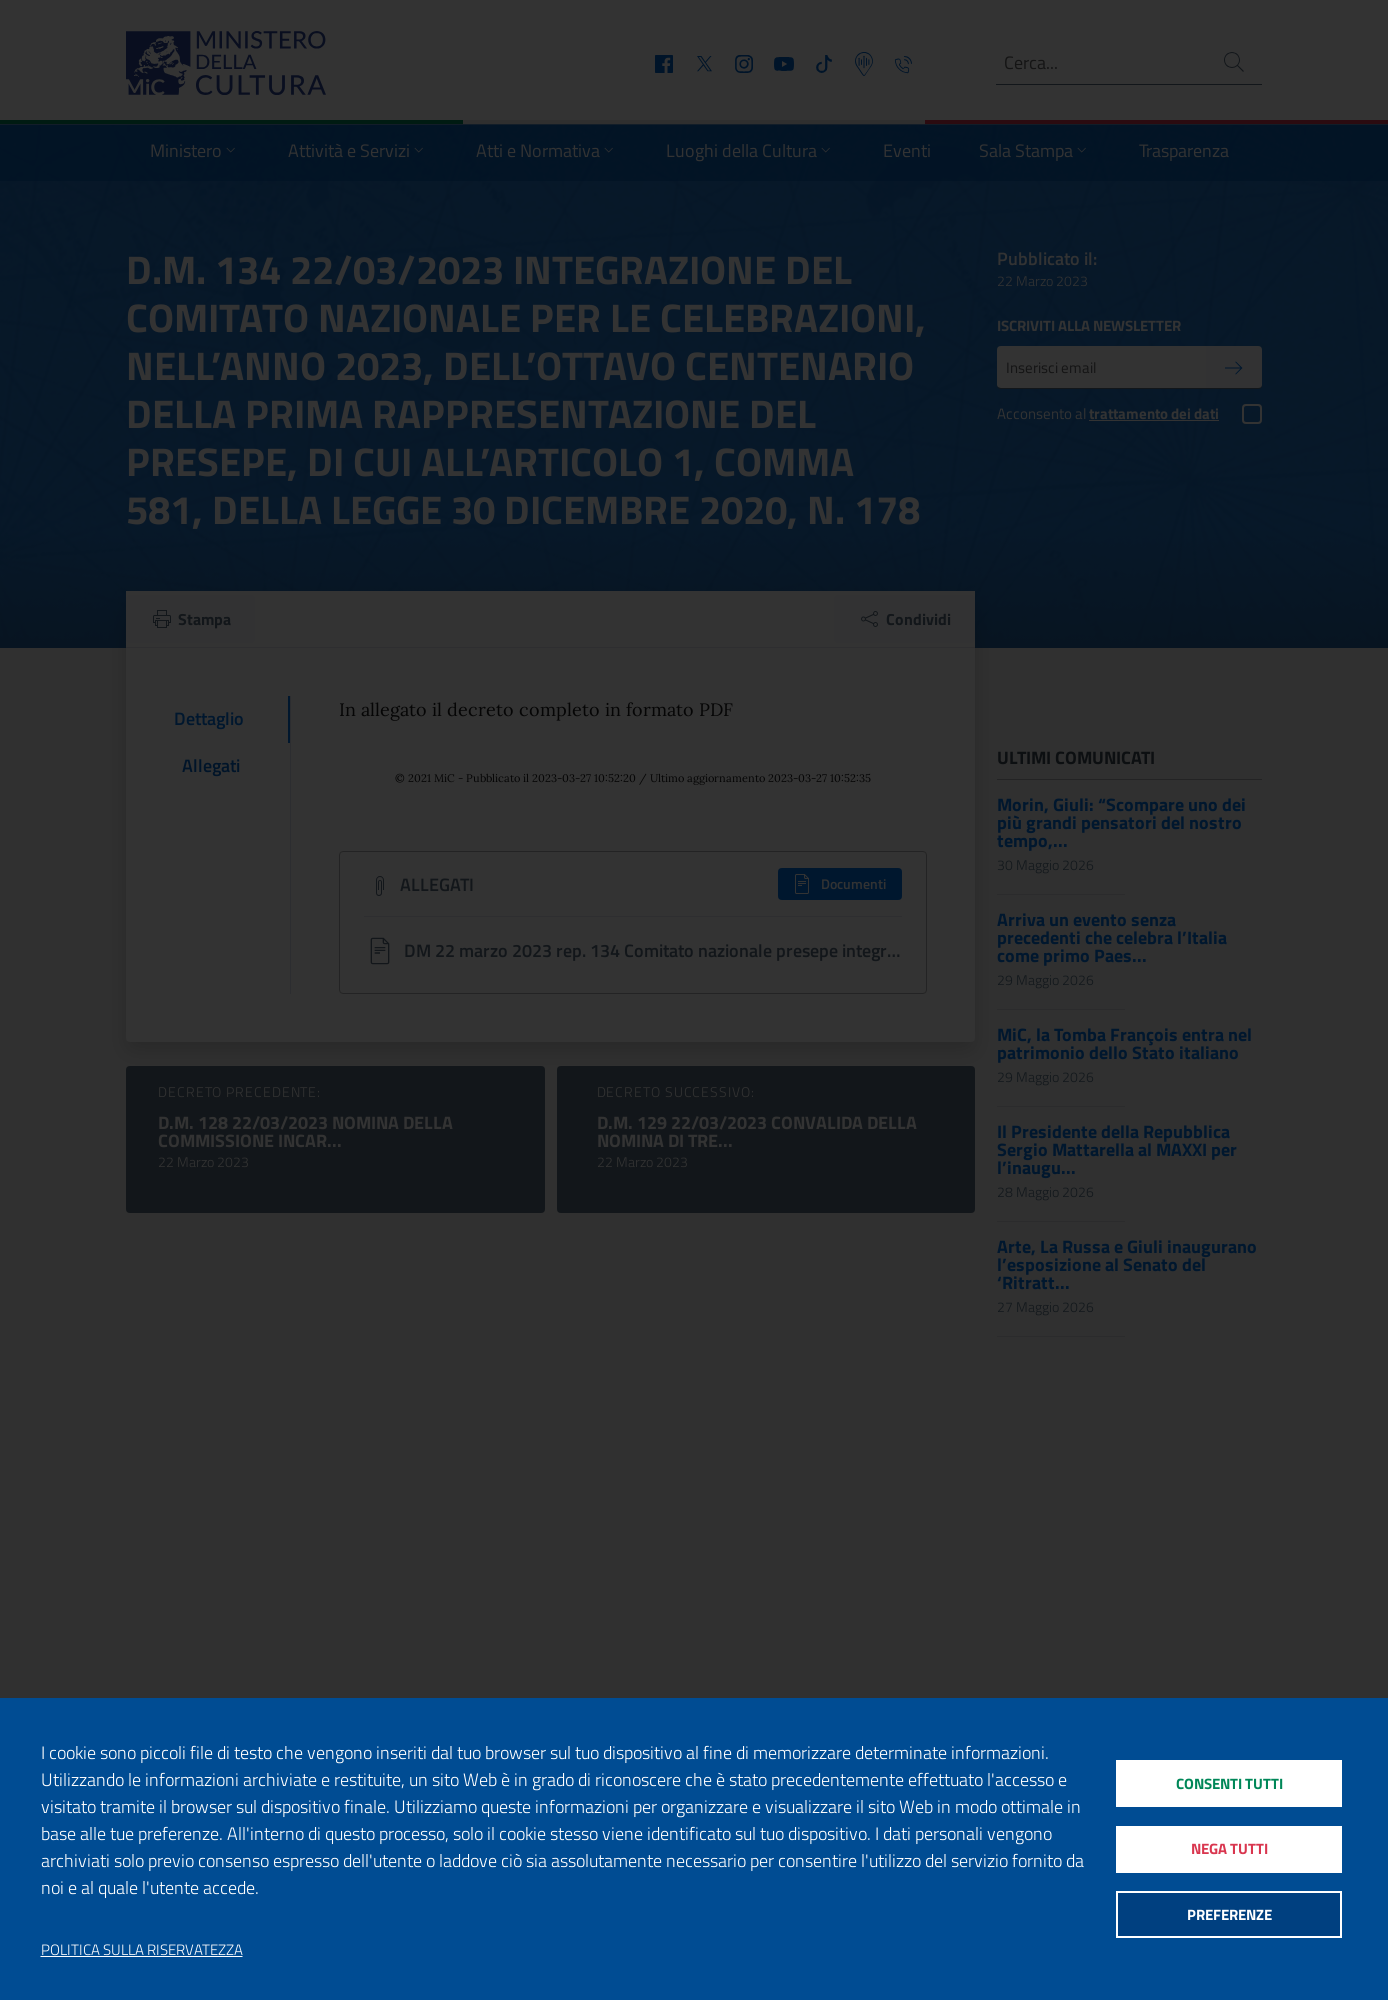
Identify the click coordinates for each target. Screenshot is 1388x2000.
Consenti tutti (1228, 1781)
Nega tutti (1228, 1848)
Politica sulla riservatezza (142, 1950)
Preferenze (1228, 1915)
